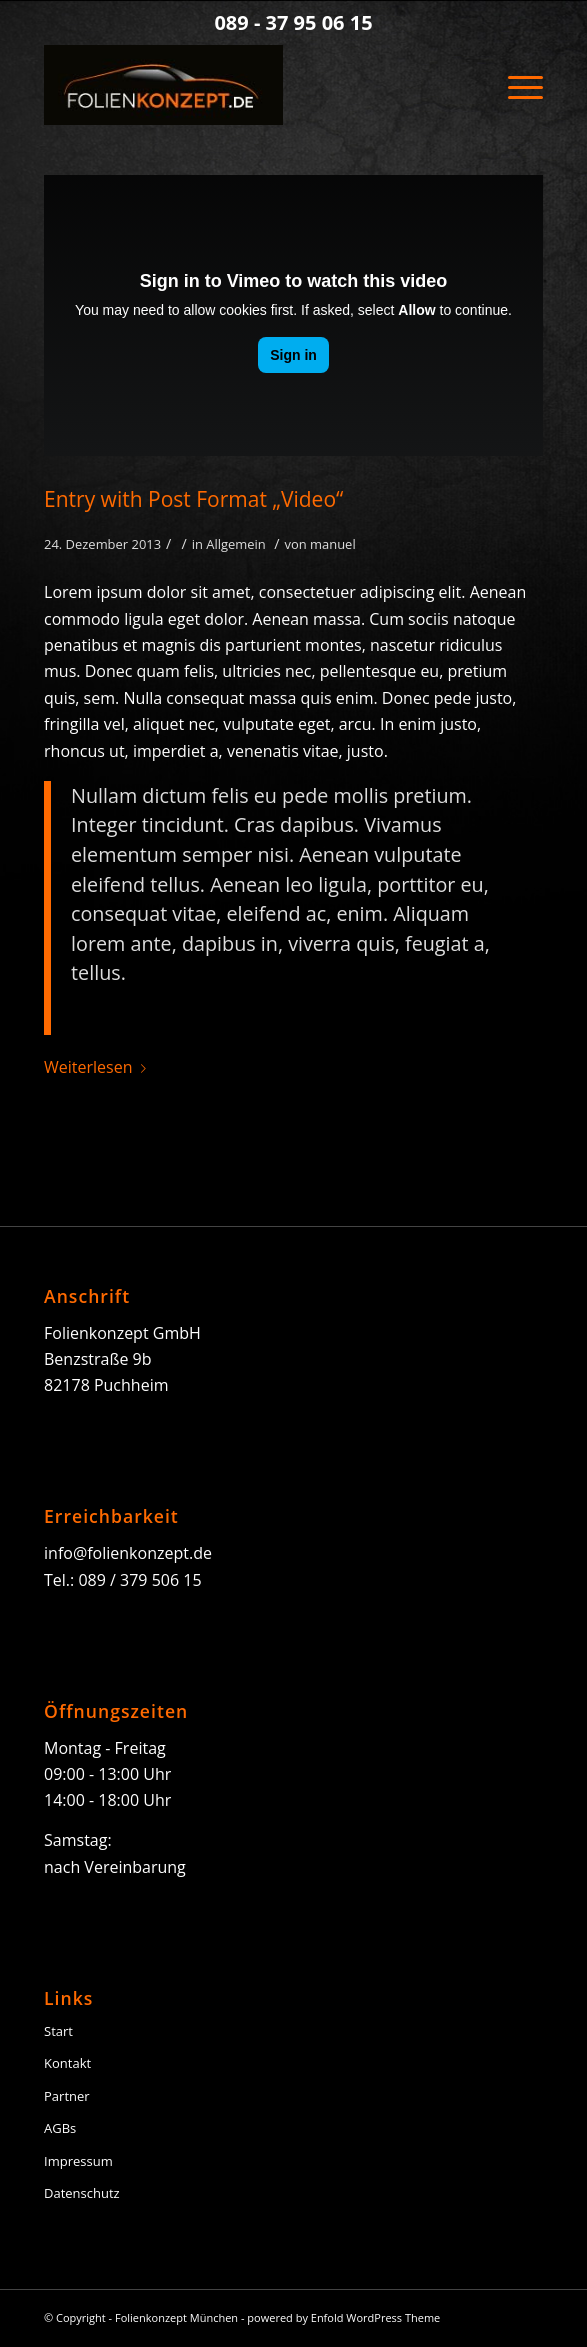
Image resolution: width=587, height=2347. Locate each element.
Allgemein (236, 544)
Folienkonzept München (176, 2317)
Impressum (78, 2161)
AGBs (60, 2128)
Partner (67, 2096)
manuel (333, 544)
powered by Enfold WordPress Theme (343, 2317)
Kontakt (67, 2063)
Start (58, 2031)
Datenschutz (82, 2193)
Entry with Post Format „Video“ (193, 499)
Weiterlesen (98, 1067)
